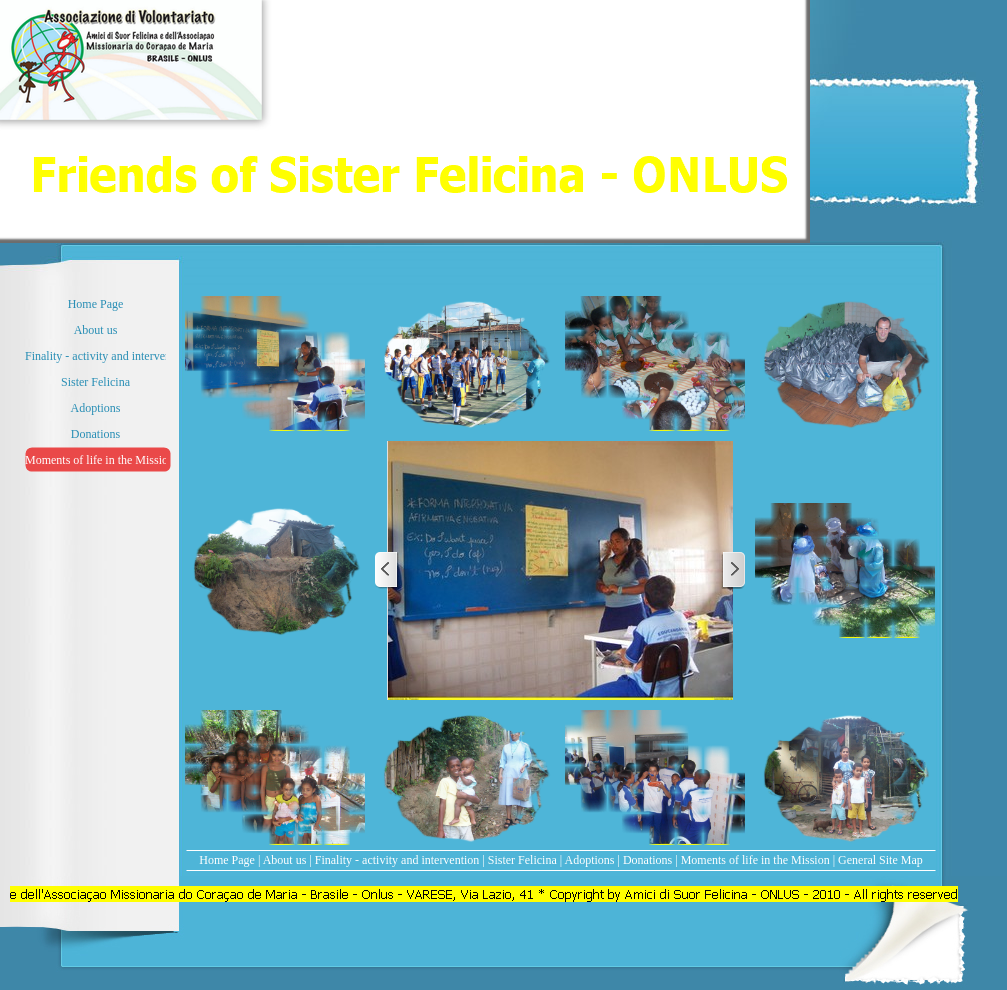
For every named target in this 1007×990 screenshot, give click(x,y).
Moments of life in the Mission (755, 860)
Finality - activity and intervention (397, 860)
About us (285, 860)
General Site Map (880, 860)
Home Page (227, 860)
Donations (647, 860)
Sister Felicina (522, 860)
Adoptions (590, 860)
